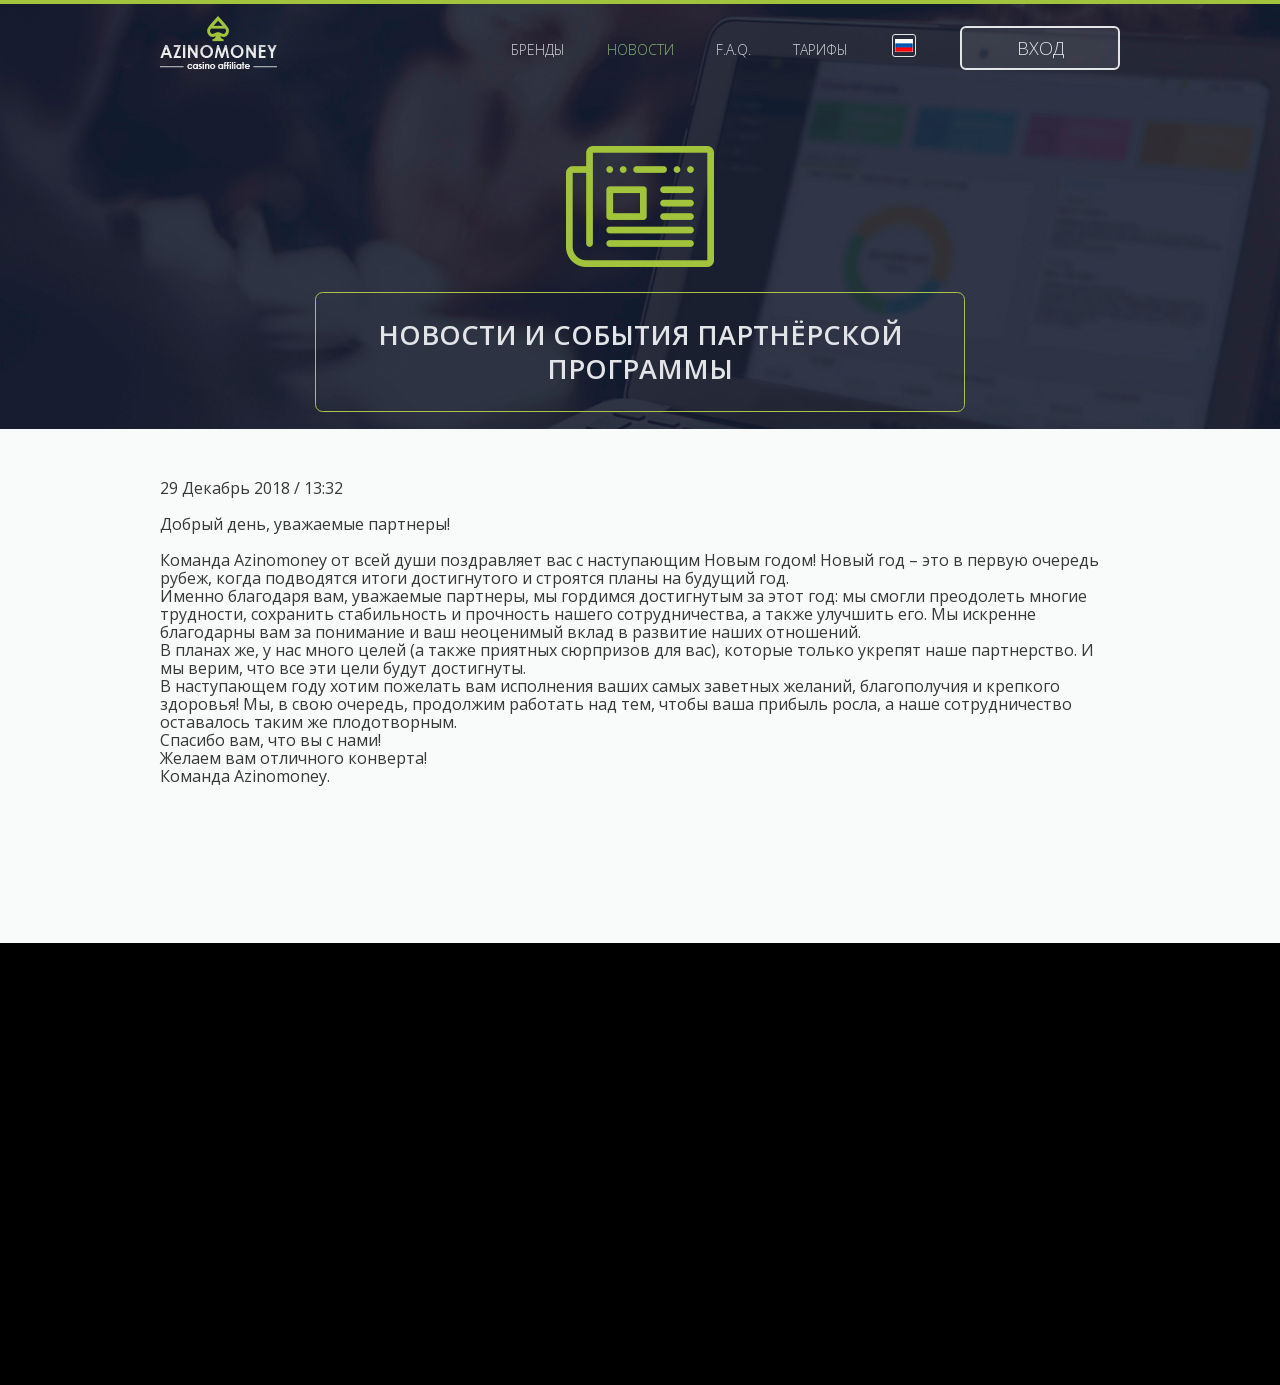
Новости (640, 50)
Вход (1040, 48)
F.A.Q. (733, 50)
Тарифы (820, 50)
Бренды (538, 50)
